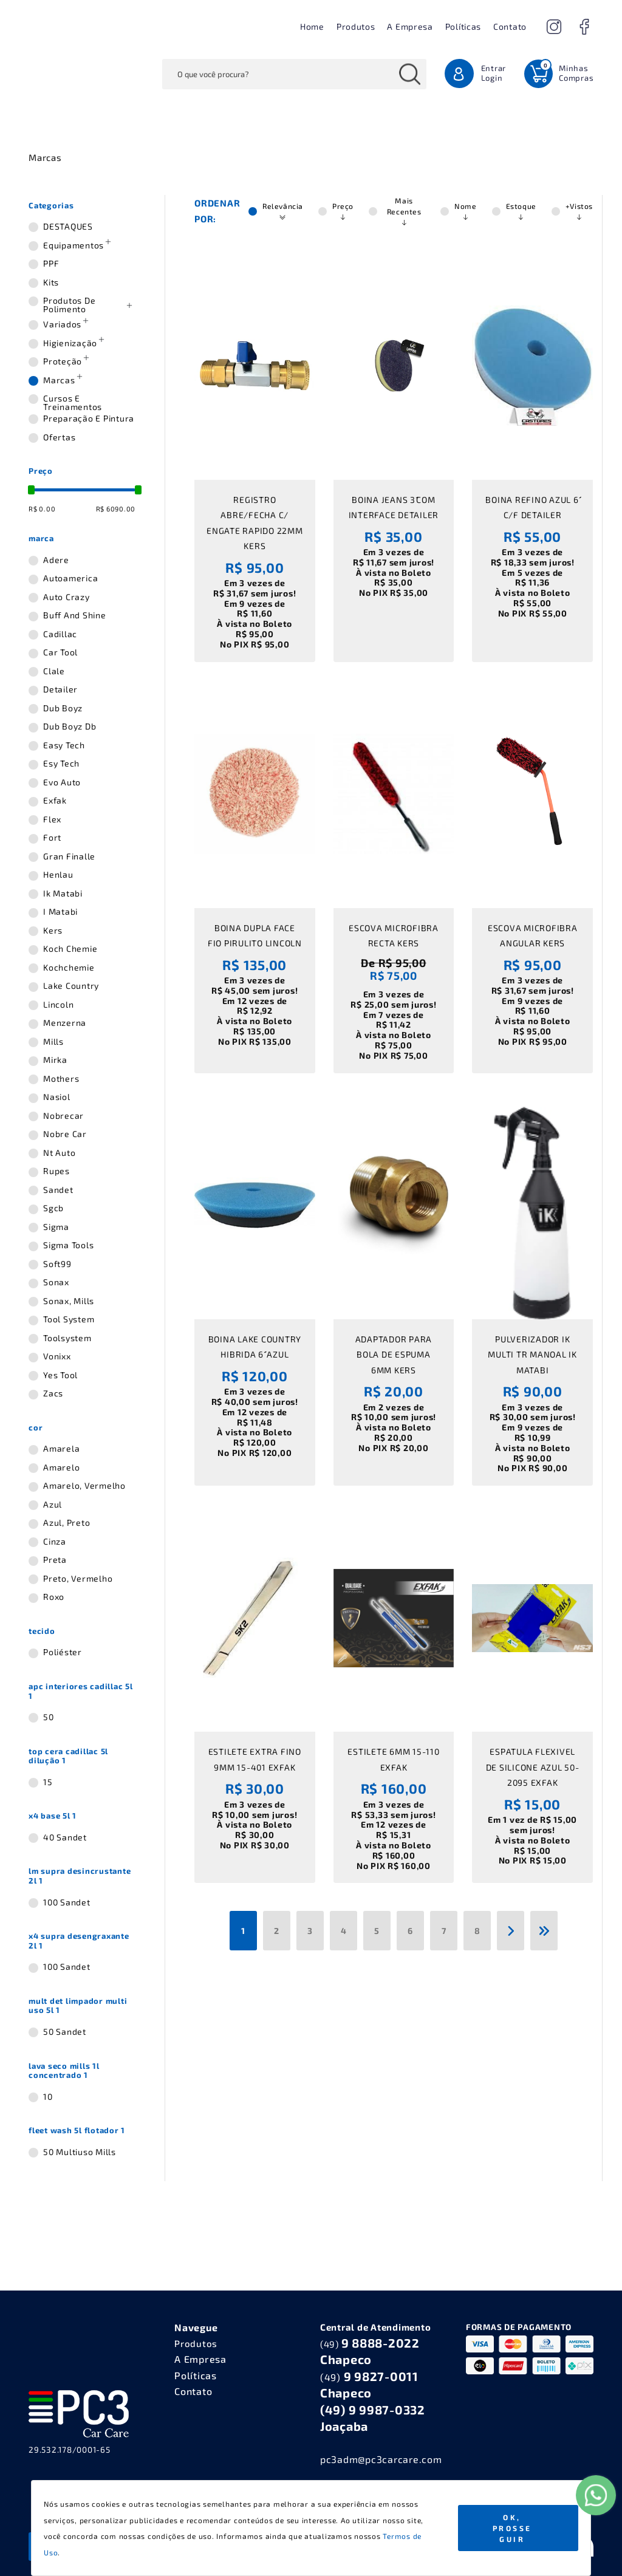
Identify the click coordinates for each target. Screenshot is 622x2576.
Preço (343, 211)
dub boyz (63, 708)
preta (55, 1560)
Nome (465, 211)
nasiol (56, 1097)
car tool (60, 652)
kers (53, 930)
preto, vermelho (77, 1578)
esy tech (61, 763)
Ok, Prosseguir (512, 2528)
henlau (58, 874)
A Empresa (409, 26)
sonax (56, 1282)
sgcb (53, 1208)
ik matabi (63, 893)
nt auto (59, 1153)
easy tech (64, 745)
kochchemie (69, 967)
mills (53, 1041)
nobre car (65, 1134)
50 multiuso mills (79, 2152)
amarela (61, 1448)
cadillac (60, 634)
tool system (68, 1319)
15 (48, 1782)
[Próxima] (510, 1930)
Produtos (356, 26)
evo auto (62, 782)
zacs (53, 1393)
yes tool (60, 1375)
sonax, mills (68, 1301)
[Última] (544, 1930)
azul (52, 1504)
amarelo (61, 1467)
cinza (54, 1541)
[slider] (31, 489)
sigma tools (68, 1245)
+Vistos (579, 211)
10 (48, 2097)
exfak (55, 800)
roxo (53, 1597)
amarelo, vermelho (84, 1485)
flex (52, 819)
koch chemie (70, 949)
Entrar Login (494, 73)
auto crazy (66, 597)
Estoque (521, 211)
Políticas (463, 26)
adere (56, 560)
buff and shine (74, 615)
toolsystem (67, 1338)
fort (52, 837)
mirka (55, 1060)
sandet (58, 1190)
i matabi (60, 911)
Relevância (282, 211)
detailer (60, 689)
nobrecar (63, 1116)
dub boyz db (69, 726)
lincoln (58, 1004)
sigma (56, 1227)
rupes (56, 1171)
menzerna (64, 1023)
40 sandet (65, 1837)
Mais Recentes (404, 211)
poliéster (62, 1652)
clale (54, 671)
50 (48, 1717)
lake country (71, 986)
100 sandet (67, 1902)
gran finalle (69, 856)
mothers (61, 1078)
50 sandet (64, 2032)
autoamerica (70, 578)
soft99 (57, 1264)
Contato (510, 26)
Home (312, 26)
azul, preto (66, 1523)
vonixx (57, 1356)
